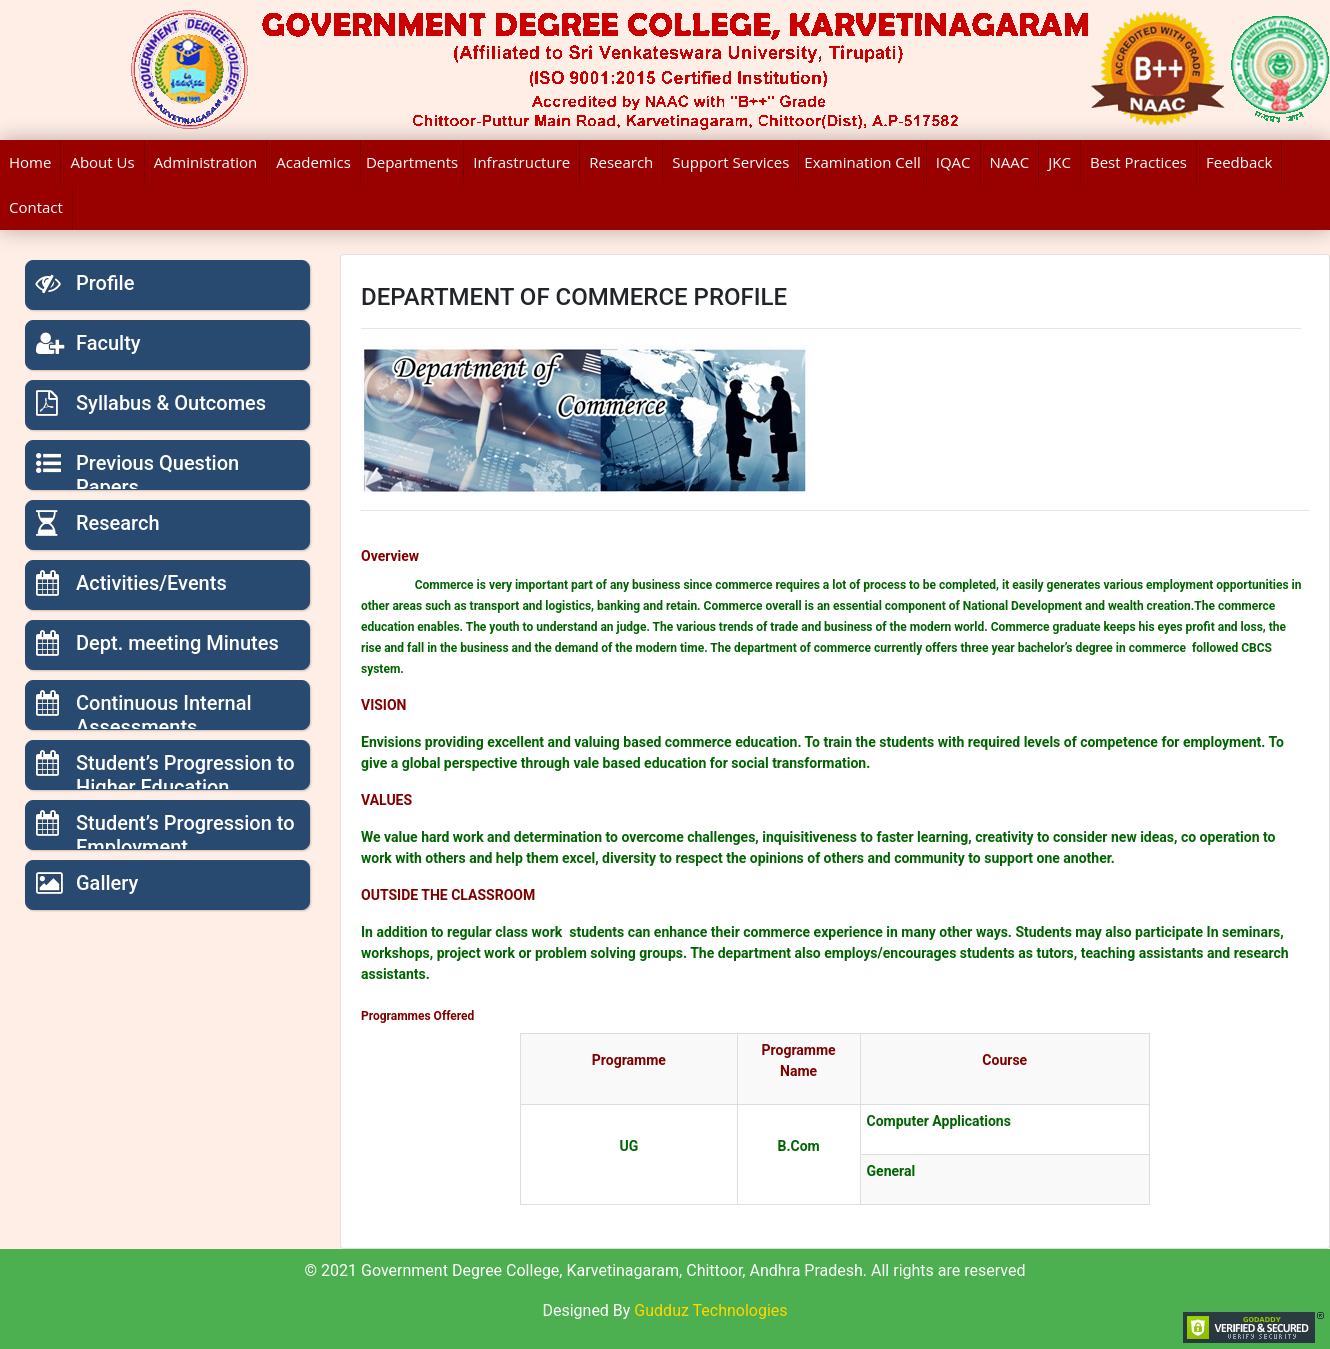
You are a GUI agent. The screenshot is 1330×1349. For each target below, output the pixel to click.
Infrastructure (521, 162)
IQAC (953, 162)
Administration (206, 162)
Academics (313, 162)
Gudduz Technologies (710, 1310)
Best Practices (1138, 162)
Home (30, 162)
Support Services (730, 162)
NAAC (1010, 162)
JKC (1059, 162)
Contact (36, 207)
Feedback (1239, 162)
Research (621, 162)
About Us (102, 162)
